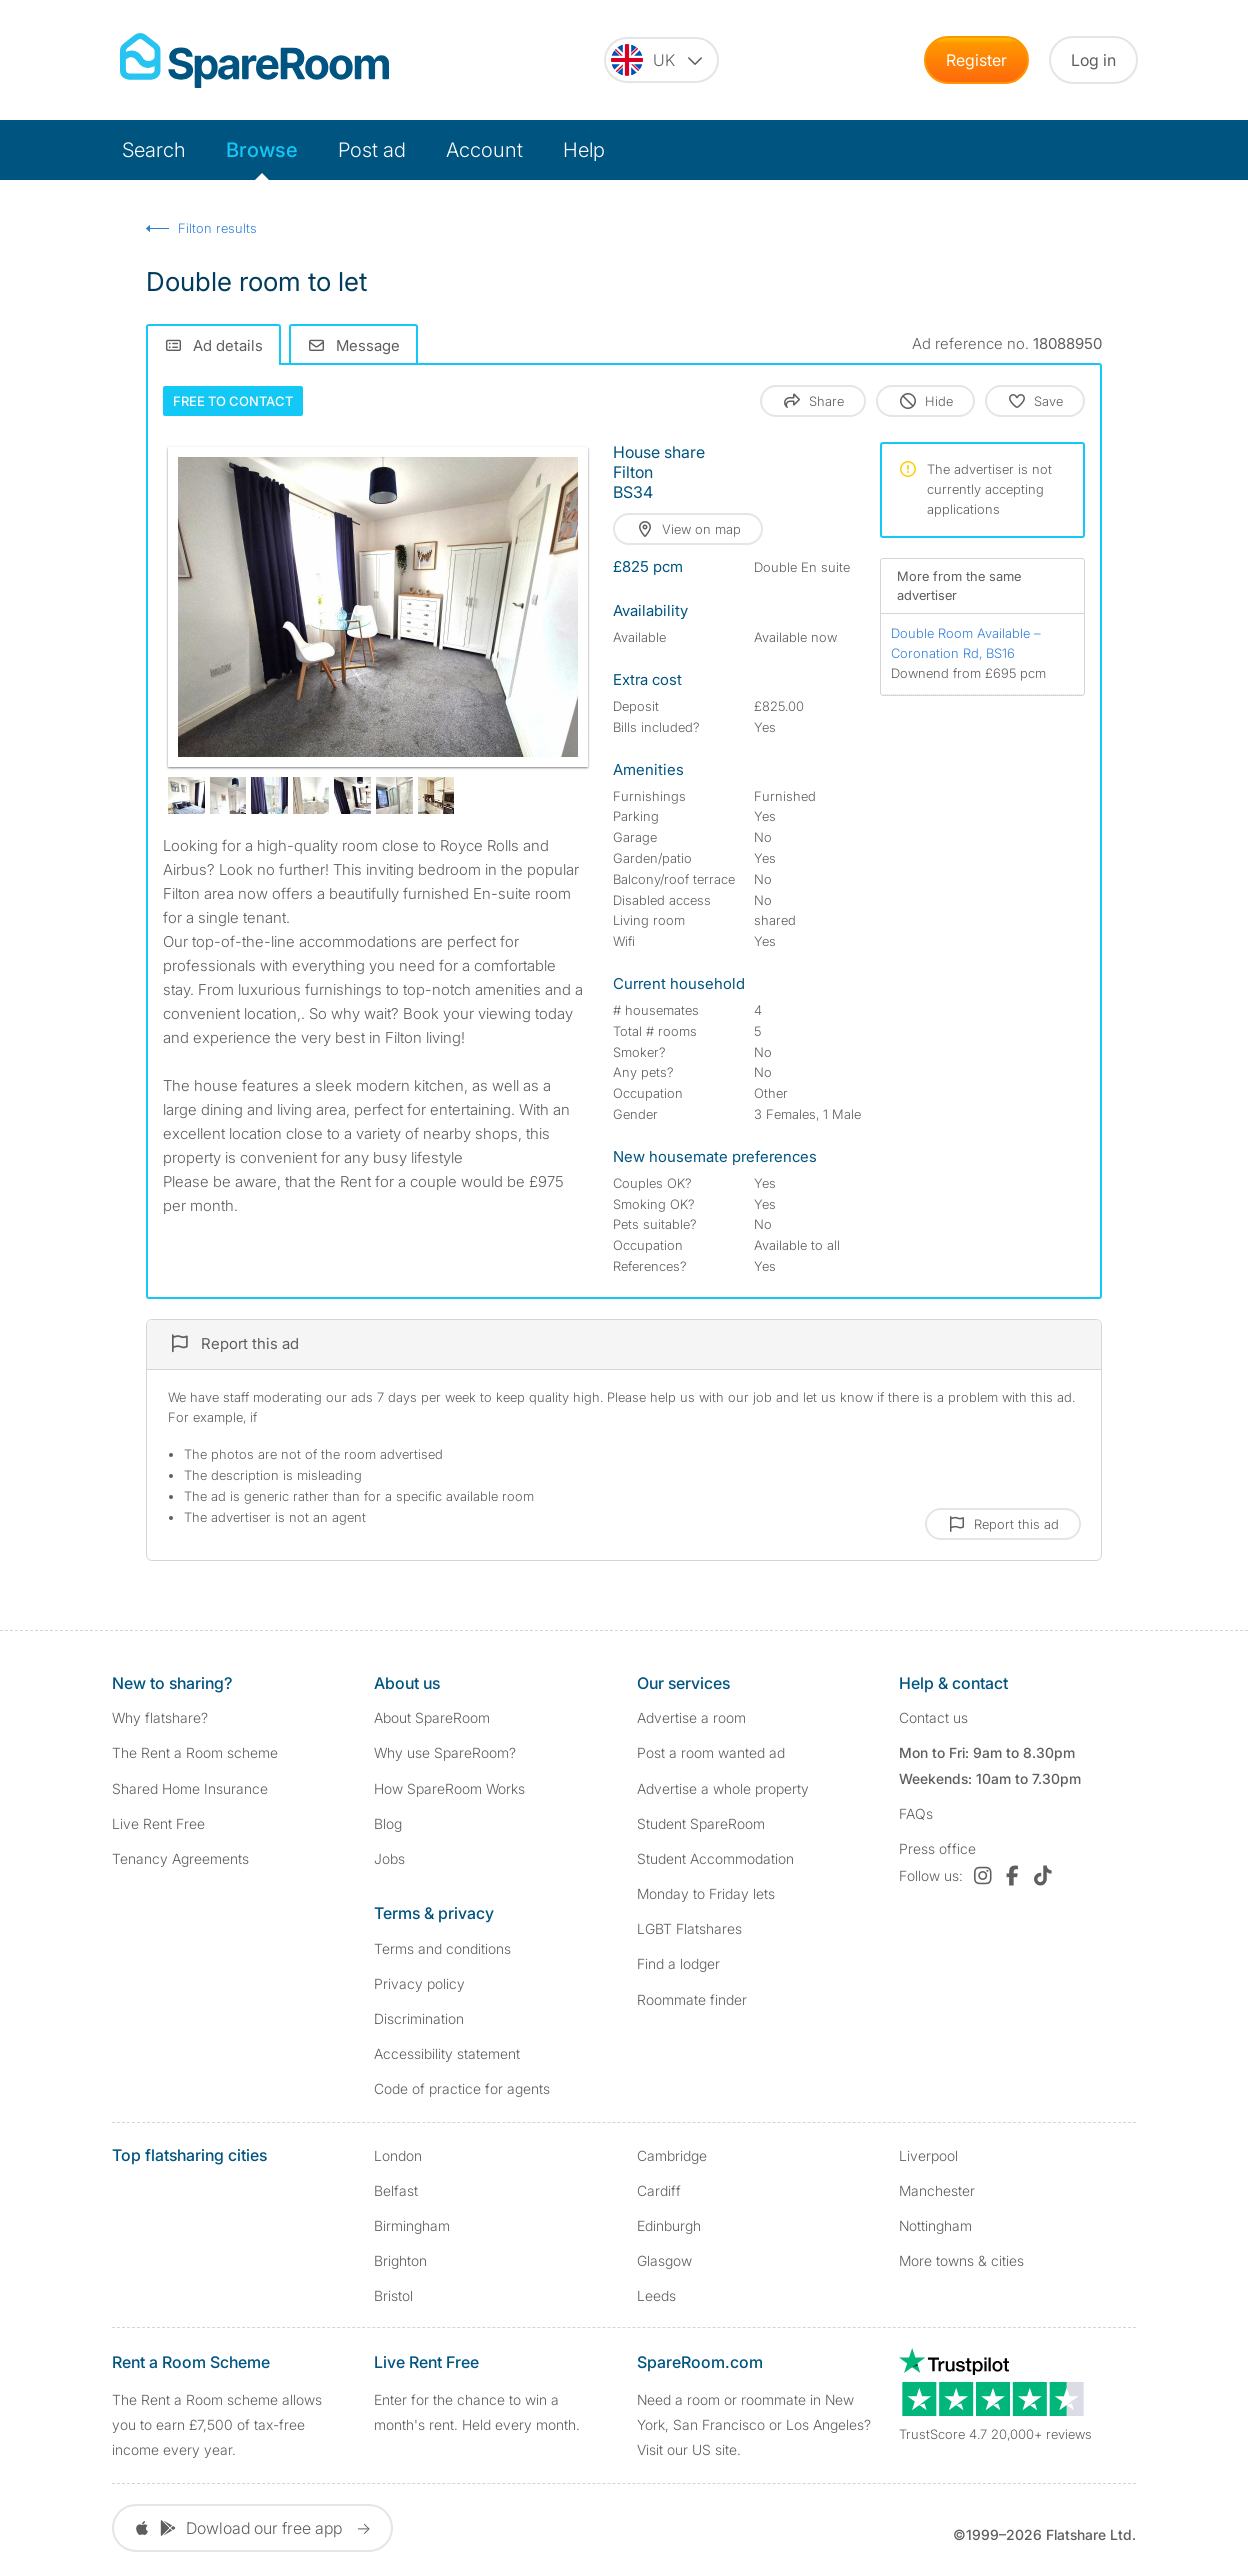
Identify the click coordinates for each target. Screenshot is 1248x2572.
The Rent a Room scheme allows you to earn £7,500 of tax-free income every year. (217, 2424)
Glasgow (664, 2260)
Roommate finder (692, 1999)
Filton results (217, 228)
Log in (1093, 60)
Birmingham (412, 2225)
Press (937, 1848)
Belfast (396, 2190)
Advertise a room (691, 1717)
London (398, 2155)
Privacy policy (419, 1983)
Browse (262, 150)
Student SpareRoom (701, 1823)
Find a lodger (678, 1963)
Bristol (393, 2295)
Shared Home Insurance (190, 1788)
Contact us (933, 1717)
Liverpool (928, 2155)
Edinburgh (669, 2225)
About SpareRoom (432, 1717)
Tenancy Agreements (180, 1858)
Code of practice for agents (462, 2088)
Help (584, 150)
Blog (388, 1823)
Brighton (400, 2260)
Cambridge (672, 2155)
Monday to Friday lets (706, 1893)
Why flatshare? (160, 1717)
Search (154, 150)
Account (484, 150)
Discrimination (419, 2018)
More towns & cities (961, 2260)
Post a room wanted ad (711, 1752)
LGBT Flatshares (689, 1928)
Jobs (389, 1858)
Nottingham (935, 2225)
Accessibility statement (447, 2053)
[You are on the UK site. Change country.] (661, 60)
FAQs (916, 1813)
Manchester (937, 2190)
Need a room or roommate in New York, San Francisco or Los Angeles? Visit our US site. (754, 2424)
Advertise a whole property (723, 1788)
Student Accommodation (715, 1858)
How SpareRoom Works (449, 1788)
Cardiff (659, 2190)
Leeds (656, 2295)
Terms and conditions (442, 1948)
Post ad (372, 150)
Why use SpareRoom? (445, 1752)
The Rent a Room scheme (195, 1752)
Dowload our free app (252, 2528)
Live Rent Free (158, 1823)
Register (976, 60)
